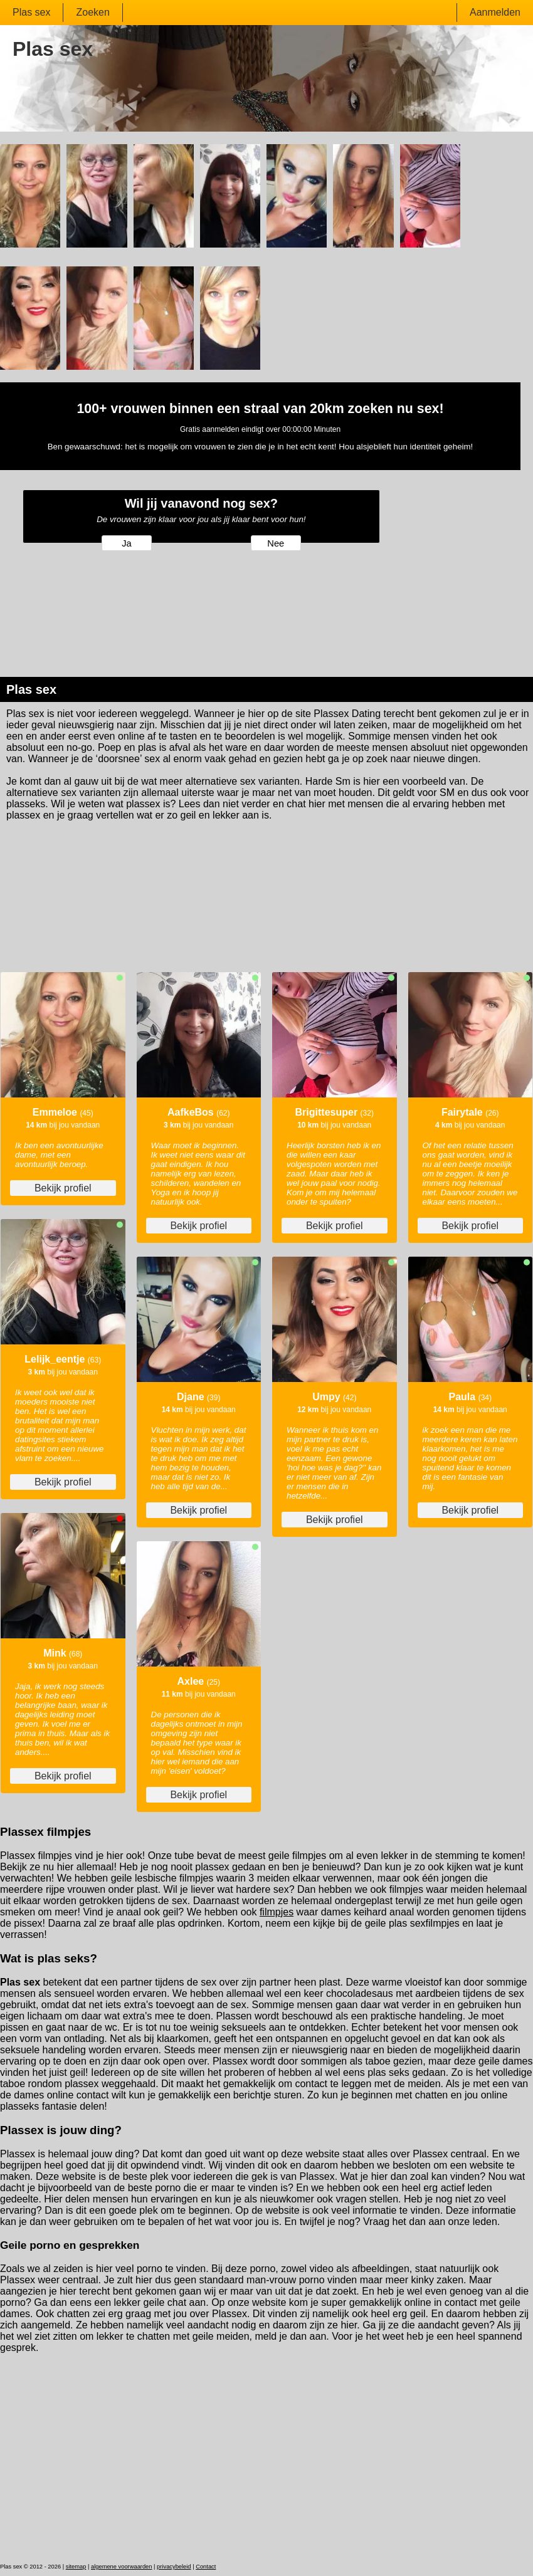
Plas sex (31, 12)
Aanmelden (495, 12)
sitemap (76, 2566)
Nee (275, 543)
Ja (126, 543)
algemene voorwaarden (121, 2566)
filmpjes (276, 1912)
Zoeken (92, 12)
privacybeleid (174, 2566)
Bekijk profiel (63, 1188)
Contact (206, 2566)
